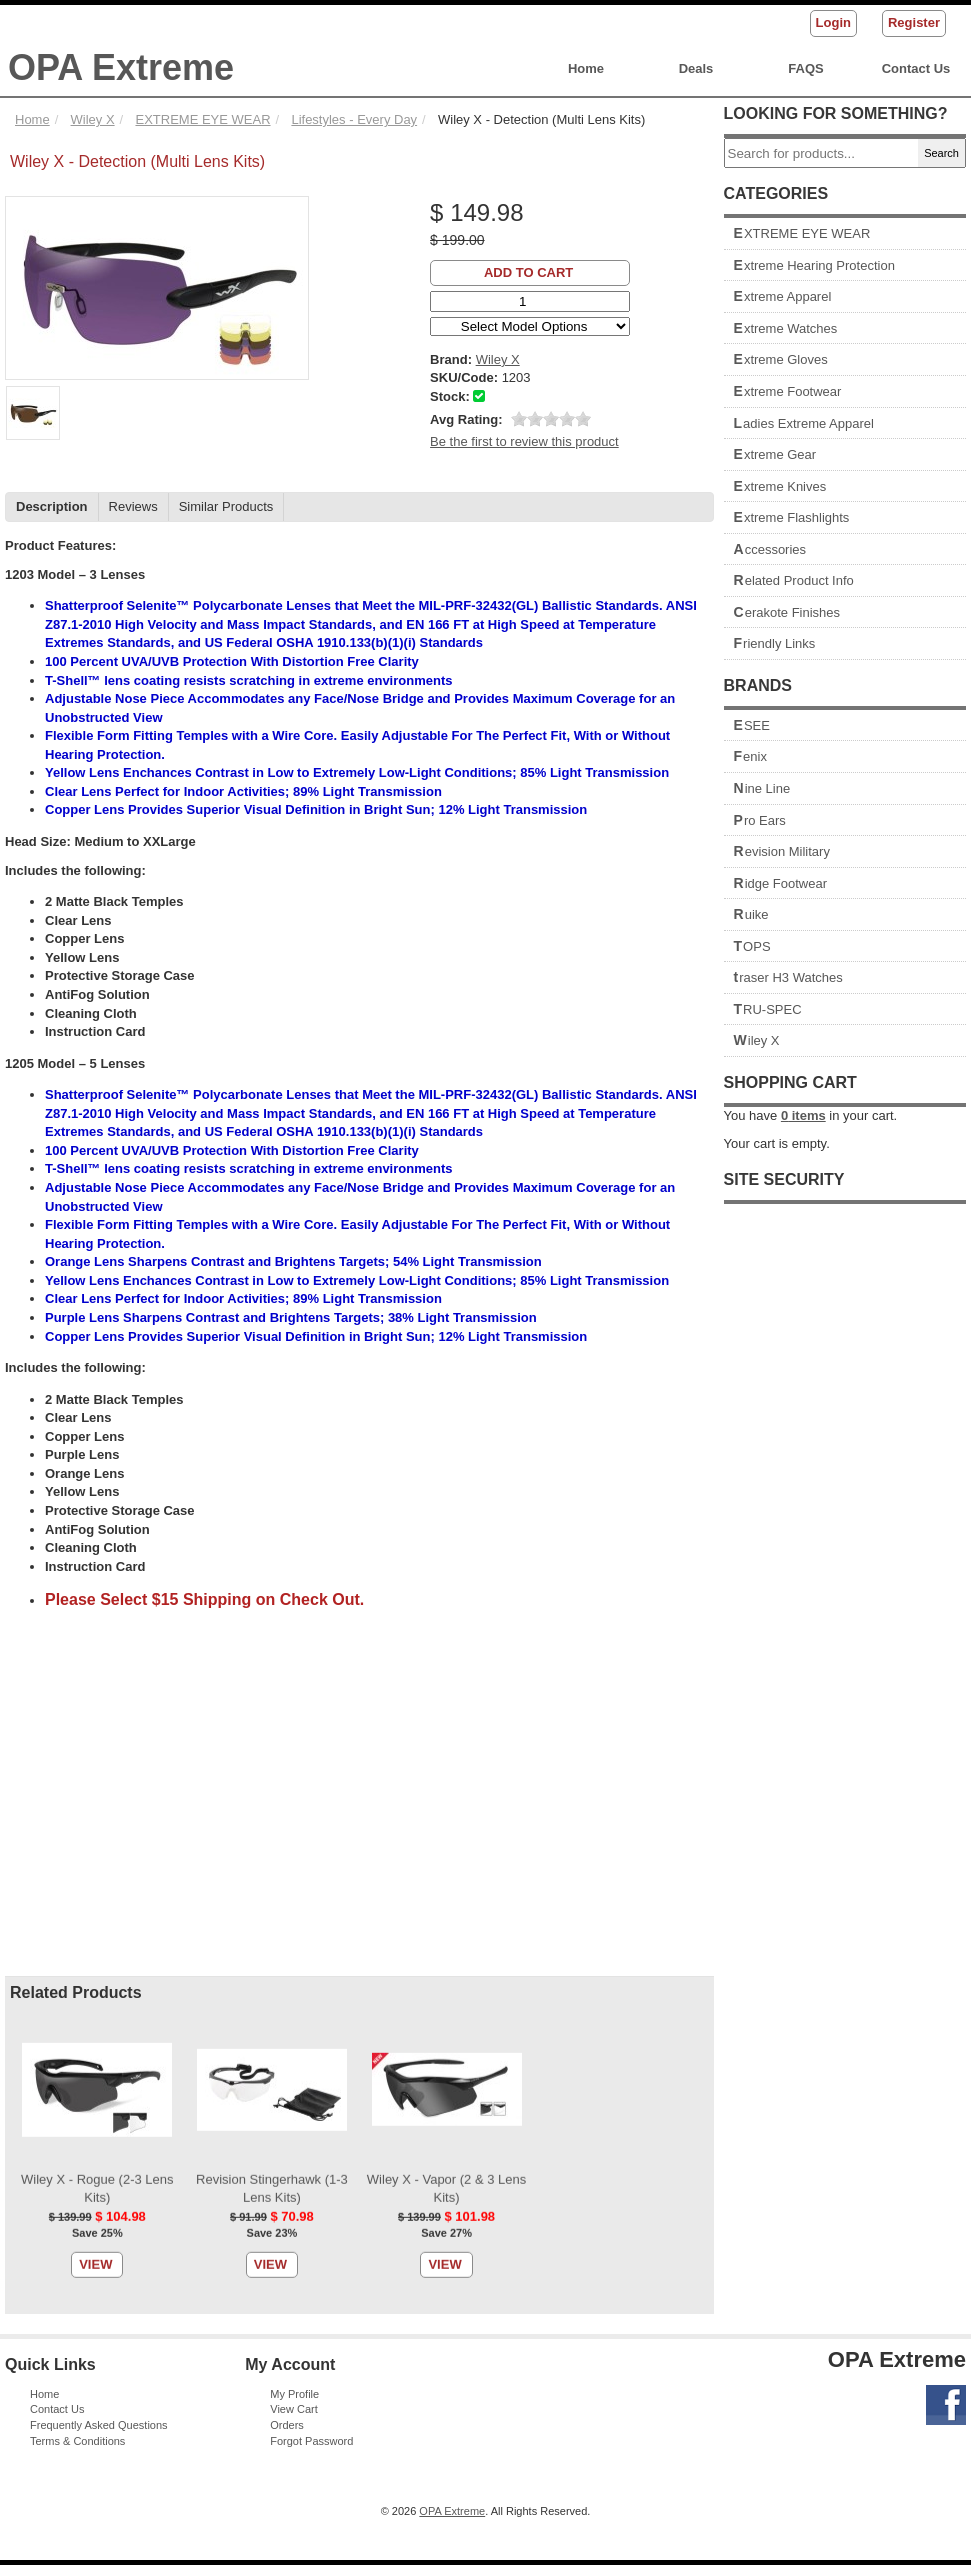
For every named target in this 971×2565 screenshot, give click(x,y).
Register (914, 22)
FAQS (805, 68)
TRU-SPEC (768, 1009)
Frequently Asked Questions (99, 2425)
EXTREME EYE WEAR (802, 233)
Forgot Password (311, 2441)
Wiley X (757, 1040)
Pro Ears (760, 820)
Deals (696, 68)
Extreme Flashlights (792, 517)
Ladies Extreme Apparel (804, 423)
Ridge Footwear (781, 883)
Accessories (770, 549)
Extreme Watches (786, 328)
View (95, 636)
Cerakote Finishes (787, 612)
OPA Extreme (121, 67)
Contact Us (916, 68)
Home (586, 68)
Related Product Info (794, 580)
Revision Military (782, 851)
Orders (287, 2425)
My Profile (294, 2394)
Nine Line (762, 788)
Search (941, 153)
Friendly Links (775, 643)
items (803, 1115)
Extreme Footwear (788, 391)
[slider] (551, 419)
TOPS (752, 946)
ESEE (752, 725)
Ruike (751, 914)
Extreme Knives (780, 486)
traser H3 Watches (788, 977)
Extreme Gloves (781, 359)
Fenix (750, 756)
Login (833, 22)
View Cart (293, 2409)
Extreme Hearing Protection (814, 265)
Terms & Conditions (77, 2441)
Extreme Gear (775, 454)
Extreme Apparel (783, 296)
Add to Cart (528, 272)
